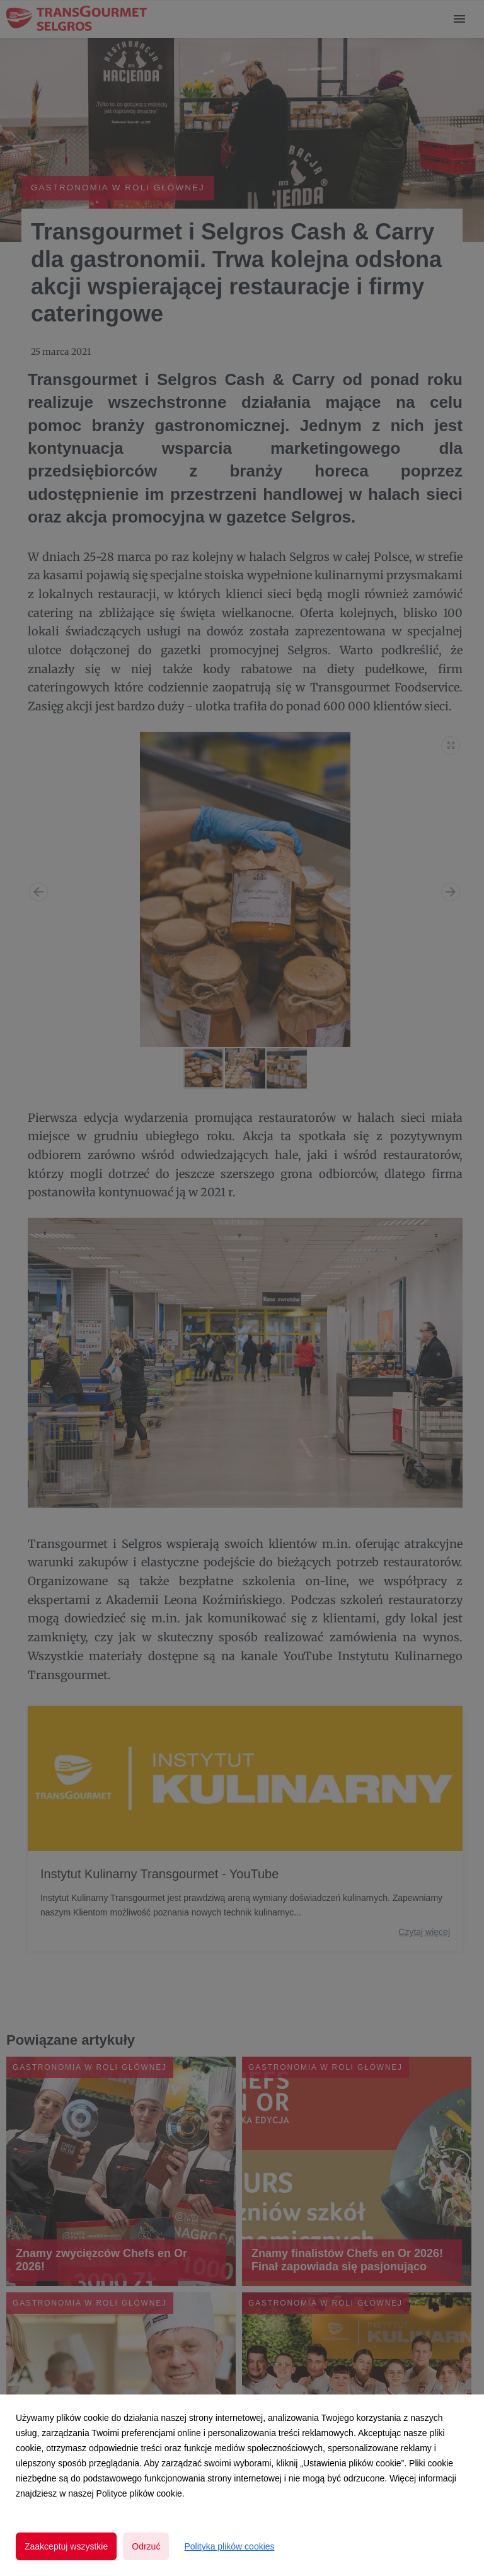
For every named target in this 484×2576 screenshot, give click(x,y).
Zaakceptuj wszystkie (66, 2546)
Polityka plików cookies (229, 2546)
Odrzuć (146, 2546)
